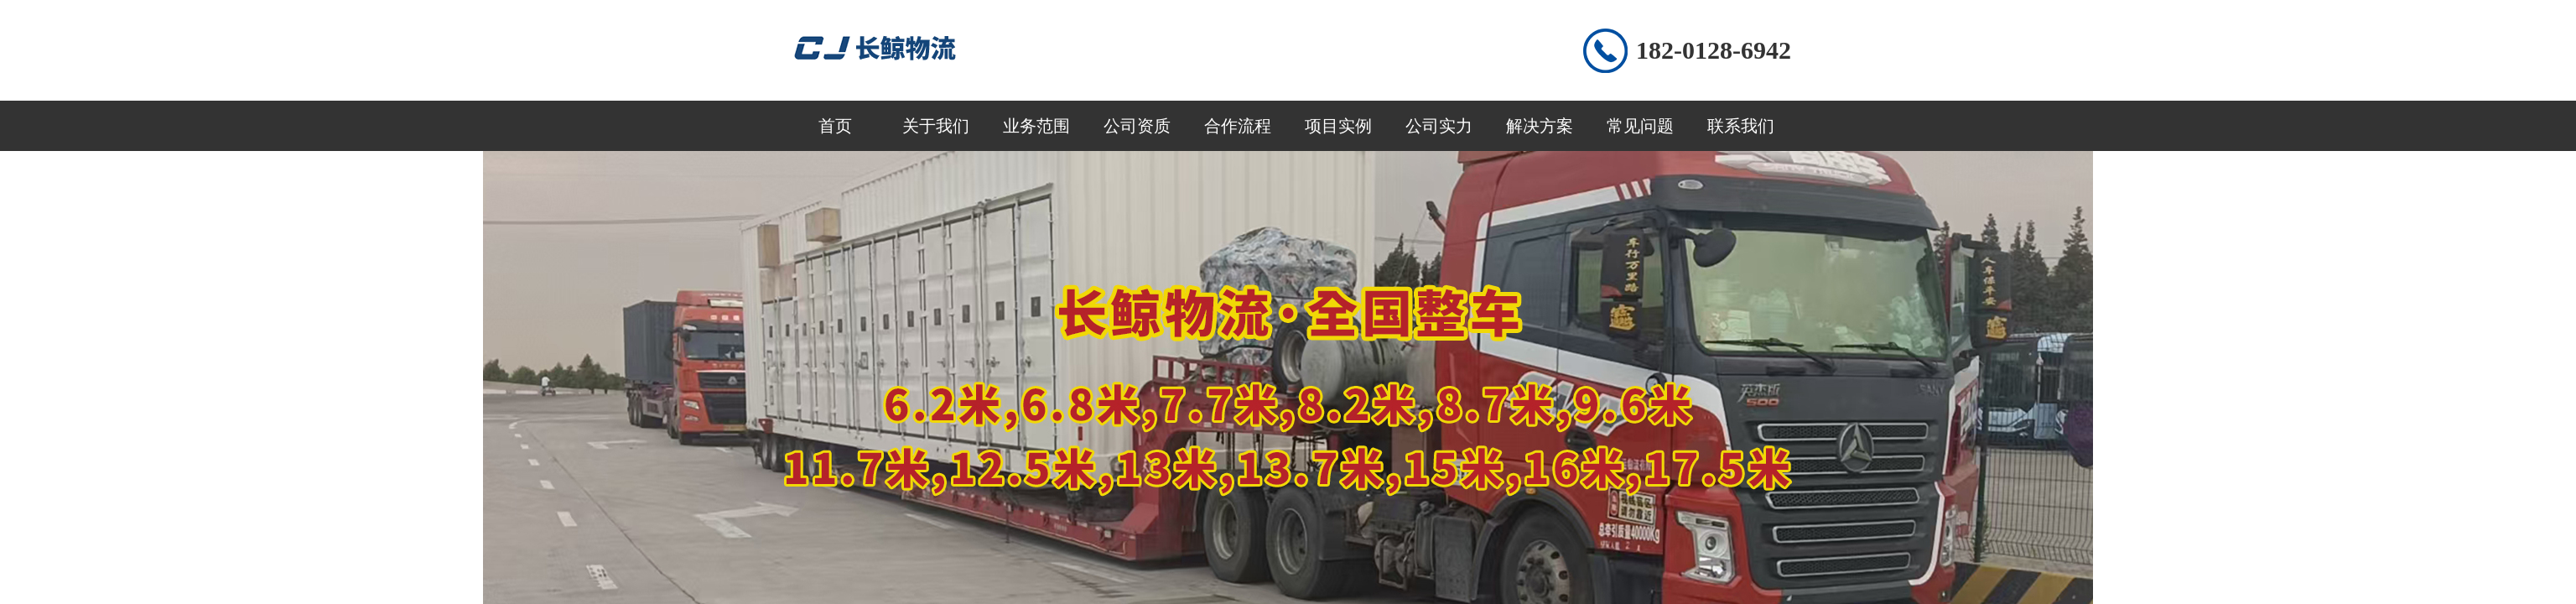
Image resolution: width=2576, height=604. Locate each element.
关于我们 (935, 126)
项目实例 (1338, 126)
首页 (835, 126)
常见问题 (1640, 126)
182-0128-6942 (1713, 50)
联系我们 (1740, 126)
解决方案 (1539, 126)
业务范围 (1036, 126)
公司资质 (1137, 126)
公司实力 (1438, 126)
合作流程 (1237, 126)
